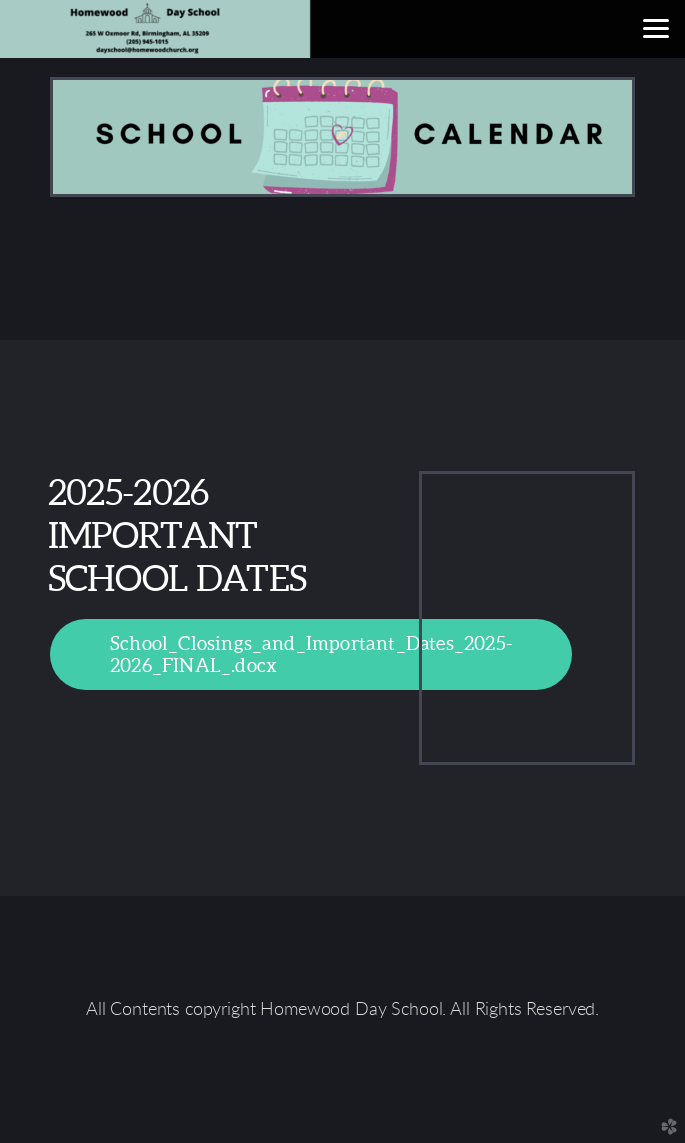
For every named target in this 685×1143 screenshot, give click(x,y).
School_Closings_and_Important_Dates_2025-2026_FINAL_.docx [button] (311, 653)
